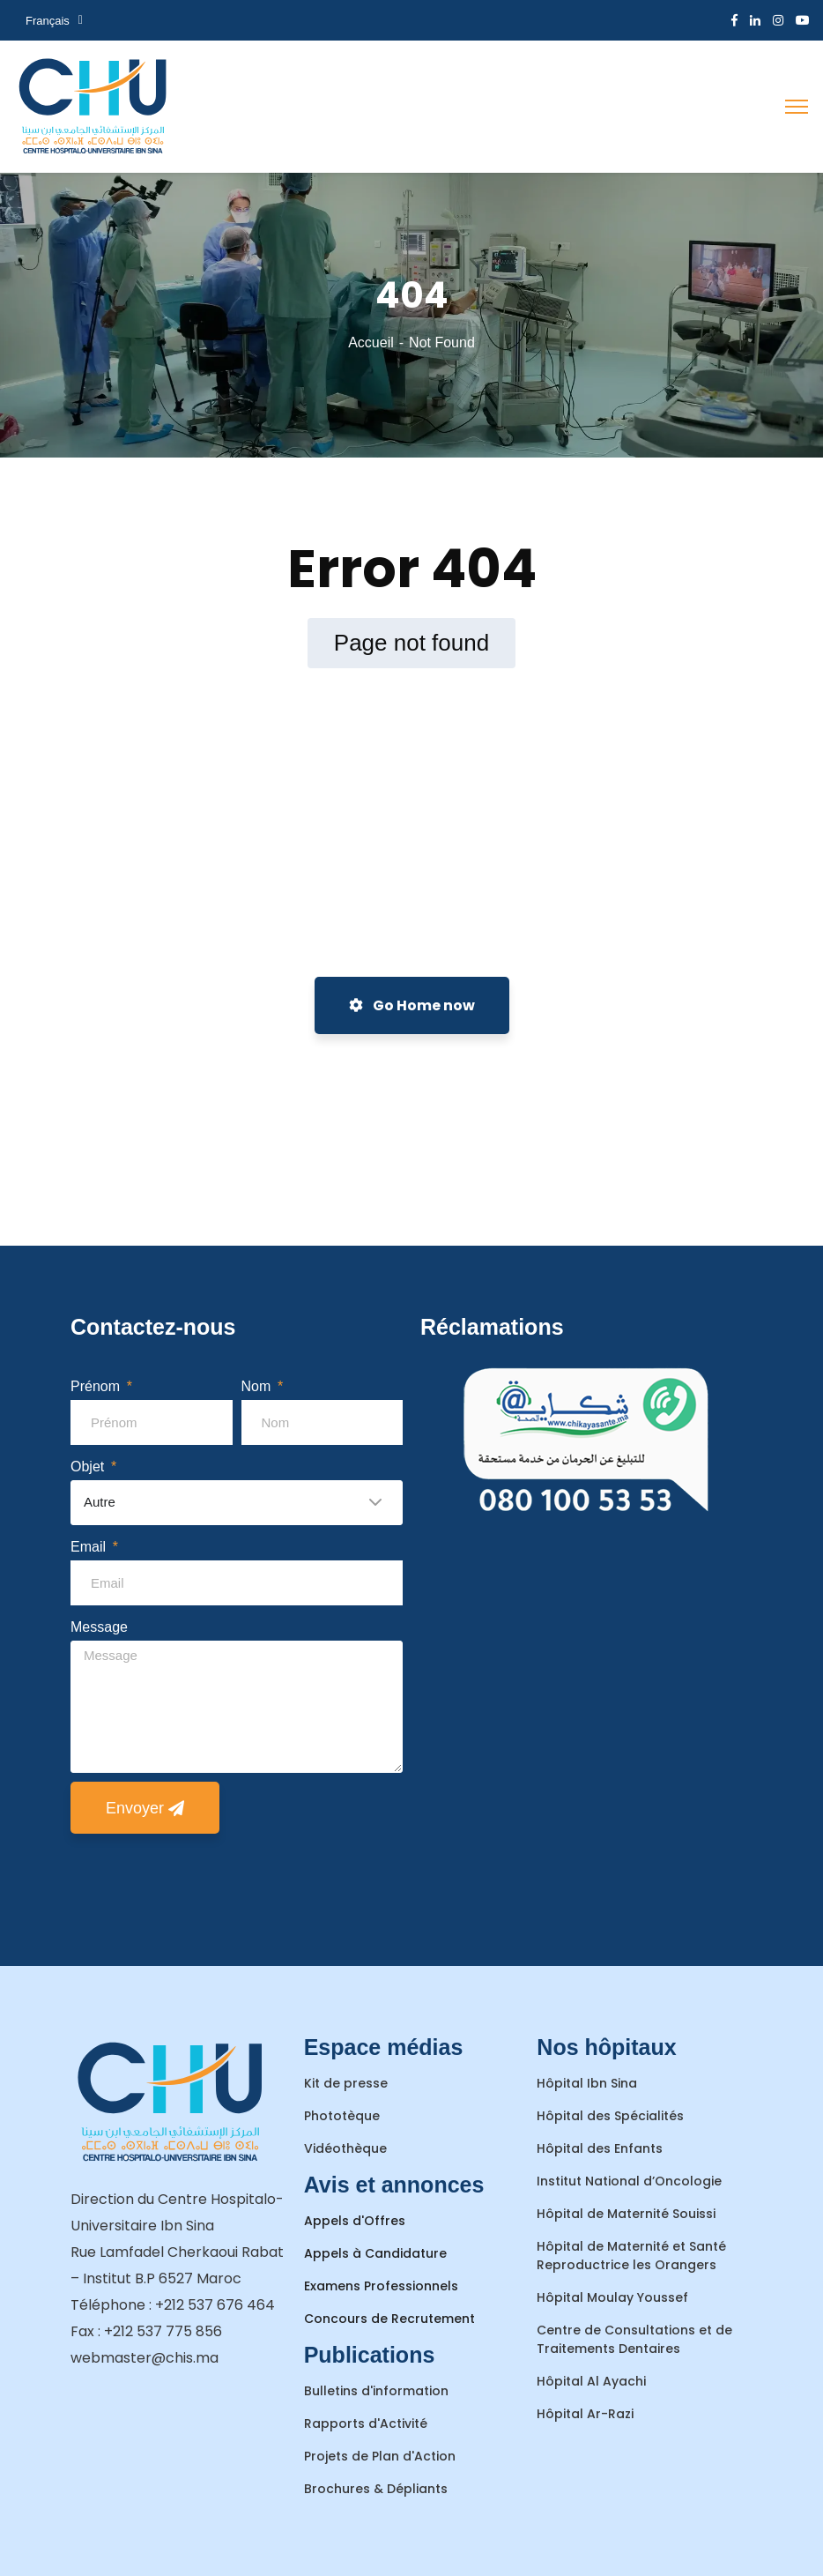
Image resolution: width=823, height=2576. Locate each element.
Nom (258, 1386)
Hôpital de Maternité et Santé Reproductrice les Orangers (631, 2255)
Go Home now (412, 1005)
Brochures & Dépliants (376, 2489)
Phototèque (342, 2116)
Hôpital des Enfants (600, 2148)
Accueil (371, 342)
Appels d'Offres (354, 2221)
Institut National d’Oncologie (629, 2181)
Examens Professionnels (381, 2286)
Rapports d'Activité (365, 2423)
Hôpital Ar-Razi (585, 2414)
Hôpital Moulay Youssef (612, 2297)
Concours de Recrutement (389, 2318)
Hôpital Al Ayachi (591, 2381)
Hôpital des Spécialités (610, 2116)
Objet (89, 1466)
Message (99, 1626)
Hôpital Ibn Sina (587, 2083)
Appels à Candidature (375, 2253)
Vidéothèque (345, 2148)
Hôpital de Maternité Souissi (626, 2213)
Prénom (96, 1386)
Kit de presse (346, 2083)
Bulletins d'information (376, 2391)
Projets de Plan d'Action (380, 2456)
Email (89, 1546)
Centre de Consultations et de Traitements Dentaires (634, 2339)
